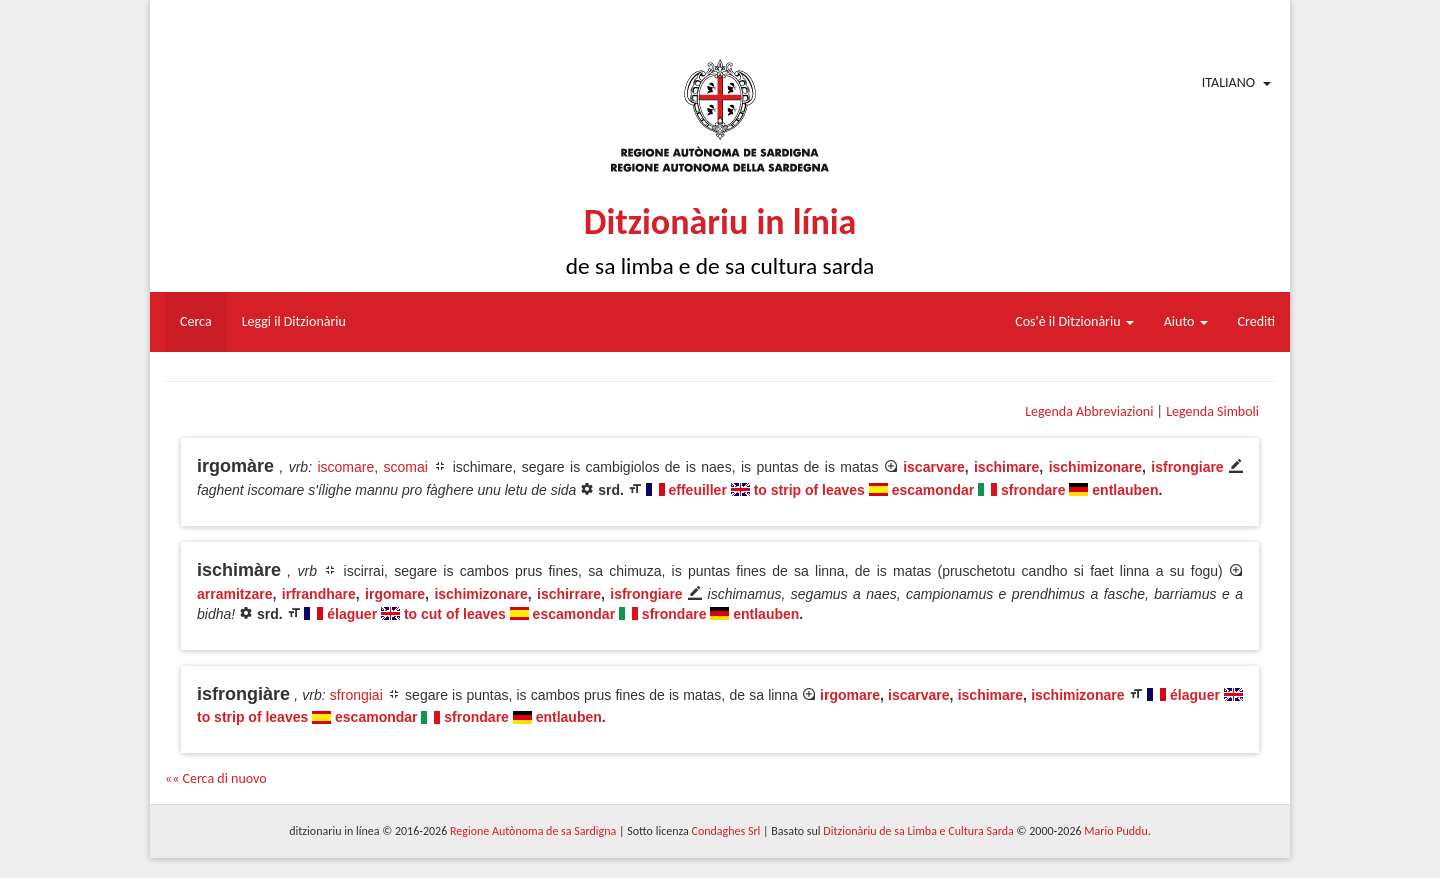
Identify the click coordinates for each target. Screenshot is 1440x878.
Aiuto (1186, 321)
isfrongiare (1187, 467)
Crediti (1257, 321)
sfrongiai (356, 695)
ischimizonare (1095, 467)
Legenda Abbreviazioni (1089, 411)
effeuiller (698, 490)
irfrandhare (319, 594)
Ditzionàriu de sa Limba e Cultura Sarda (918, 831)
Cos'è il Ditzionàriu (1074, 321)
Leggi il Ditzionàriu (294, 321)
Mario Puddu (1115, 831)
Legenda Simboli (1212, 411)
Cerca (196, 321)
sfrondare (1033, 490)
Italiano (1228, 82)
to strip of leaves (809, 490)
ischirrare (569, 594)
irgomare (395, 594)
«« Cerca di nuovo (216, 778)
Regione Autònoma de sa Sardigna (533, 831)
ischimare (1006, 467)
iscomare (345, 467)
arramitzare (235, 594)
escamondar (933, 490)
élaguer (352, 614)
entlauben (1125, 490)
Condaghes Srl (725, 831)
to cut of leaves (455, 614)
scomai (406, 467)
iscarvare (934, 467)
